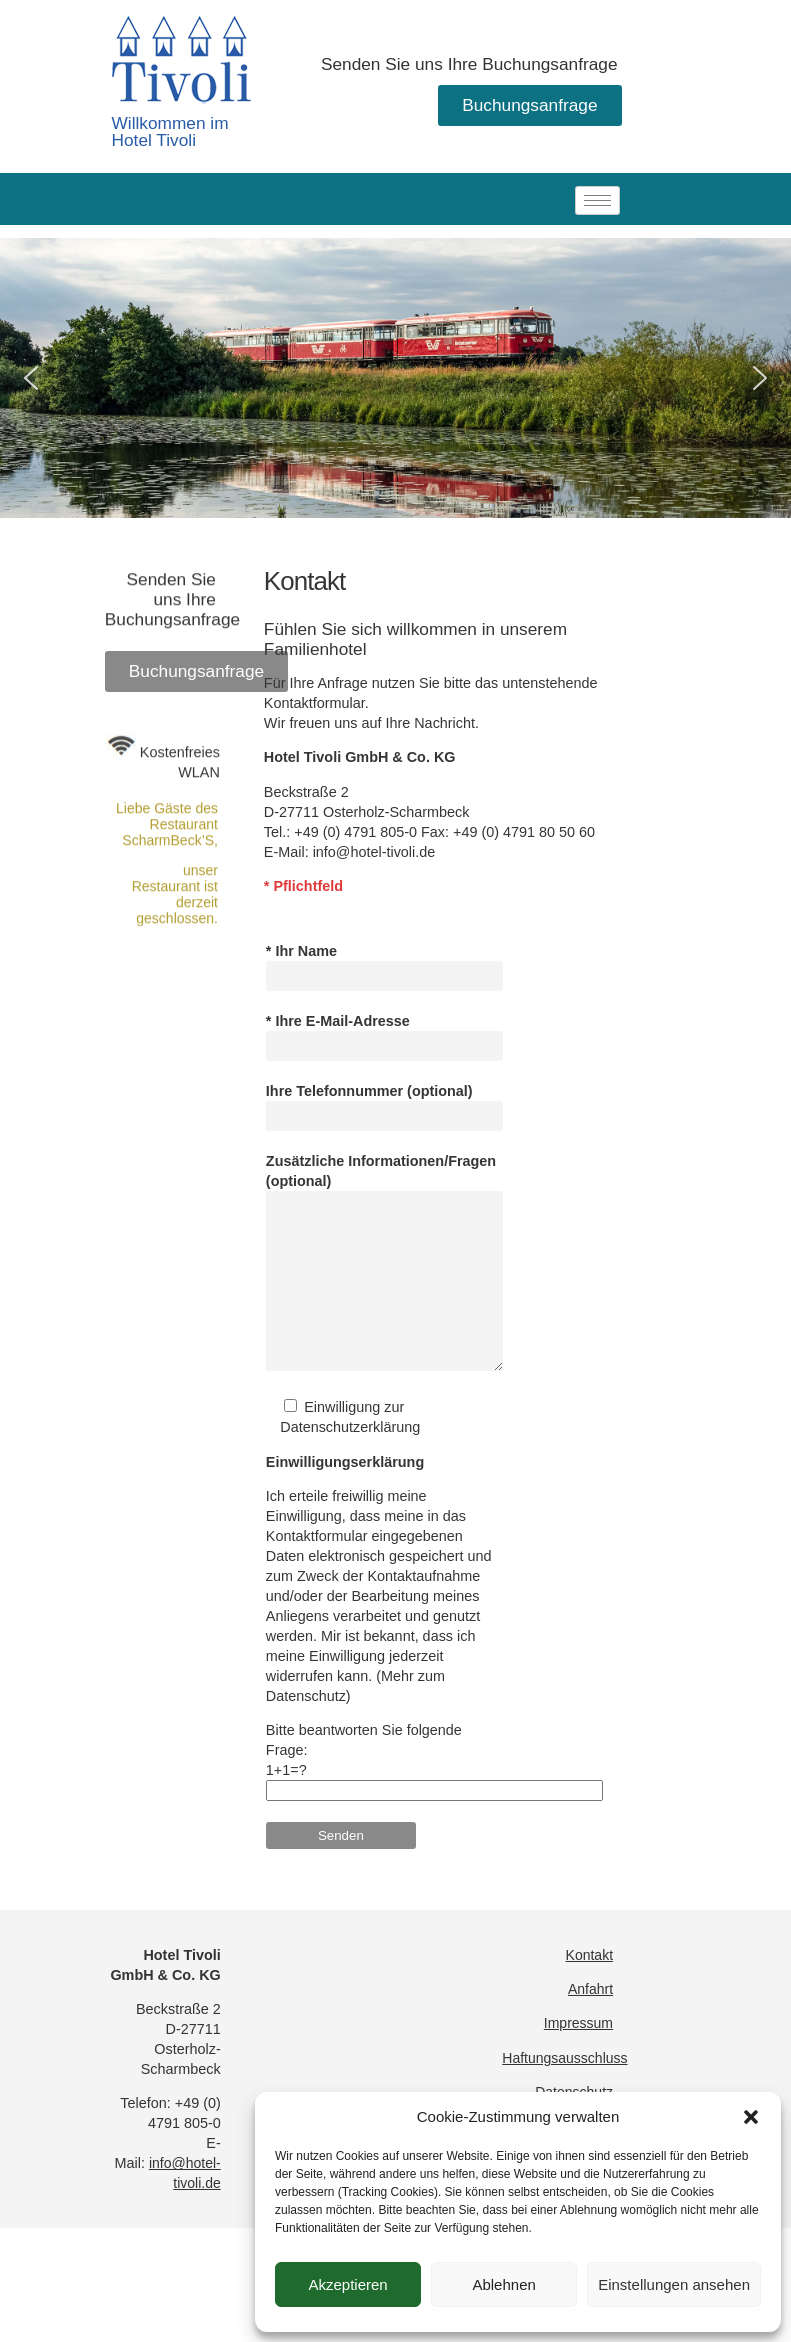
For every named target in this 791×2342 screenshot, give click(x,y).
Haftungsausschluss (564, 2088)
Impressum (578, 2053)
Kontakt (589, 1985)
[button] (751, 2117)
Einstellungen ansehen (674, 2284)
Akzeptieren (347, 2284)
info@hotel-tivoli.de (374, 951)
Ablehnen (503, 2284)
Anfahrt (590, 2019)
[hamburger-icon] (597, 200)
